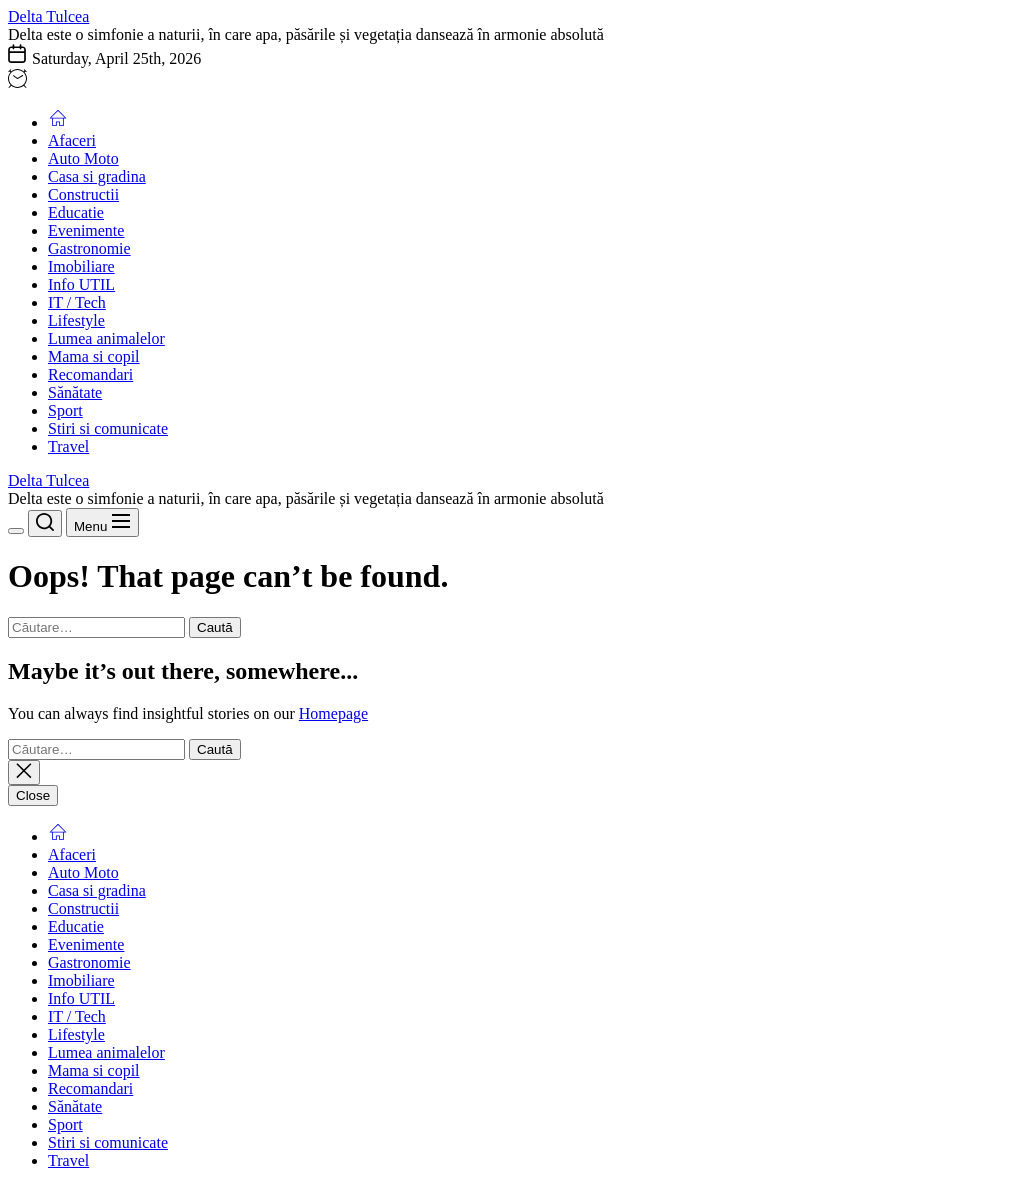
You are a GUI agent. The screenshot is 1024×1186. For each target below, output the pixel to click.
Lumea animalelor (106, 338)
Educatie (76, 212)
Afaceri (72, 140)
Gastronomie (89, 248)
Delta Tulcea (48, 16)
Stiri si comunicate (108, 428)
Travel (68, 446)
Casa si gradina (97, 176)
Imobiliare (81, 266)
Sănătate (75, 392)
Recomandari (90, 374)
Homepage (333, 713)
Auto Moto (83, 158)
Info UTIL (81, 284)
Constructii (83, 194)
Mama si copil (94, 356)
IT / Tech (77, 302)
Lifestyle (76, 320)
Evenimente (86, 230)
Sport (65, 410)
